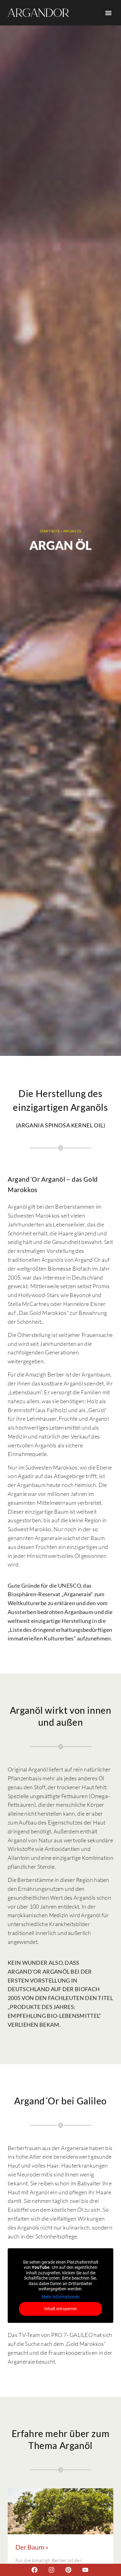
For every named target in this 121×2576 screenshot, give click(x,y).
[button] (108, 13)
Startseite (50, 531)
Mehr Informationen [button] (61, 2296)
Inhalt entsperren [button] (60, 2309)
